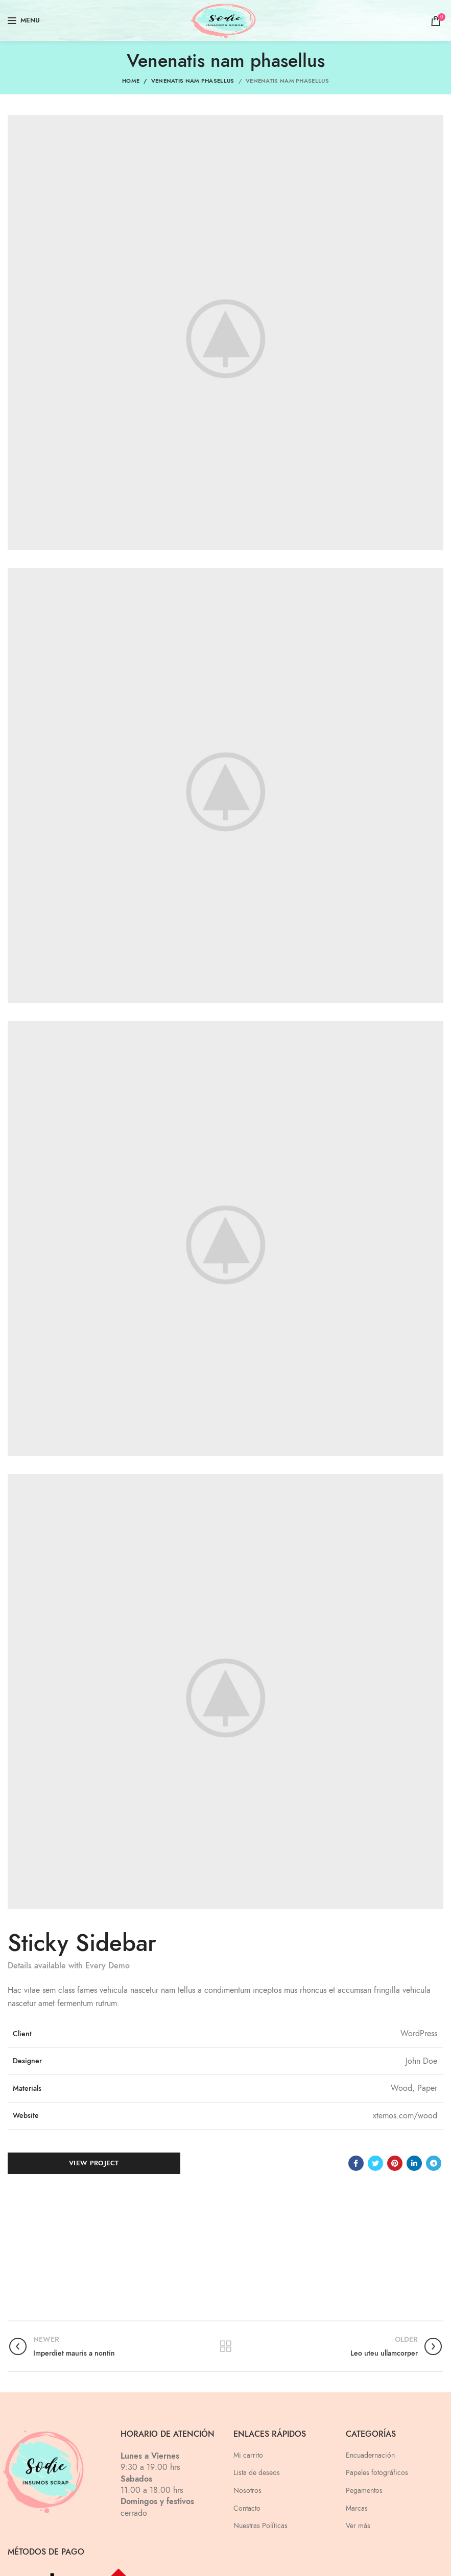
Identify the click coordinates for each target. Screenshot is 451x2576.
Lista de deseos (256, 2473)
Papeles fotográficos (377, 2473)
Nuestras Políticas (260, 2526)
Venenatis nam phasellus (192, 81)
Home (130, 81)
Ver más (358, 2526)
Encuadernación (370, 2455)
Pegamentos (364, 2490)
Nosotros (247, 2490)
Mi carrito (248, 2455)
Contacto (246, 2508)
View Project (94, 2163)
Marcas (357, 2508)
